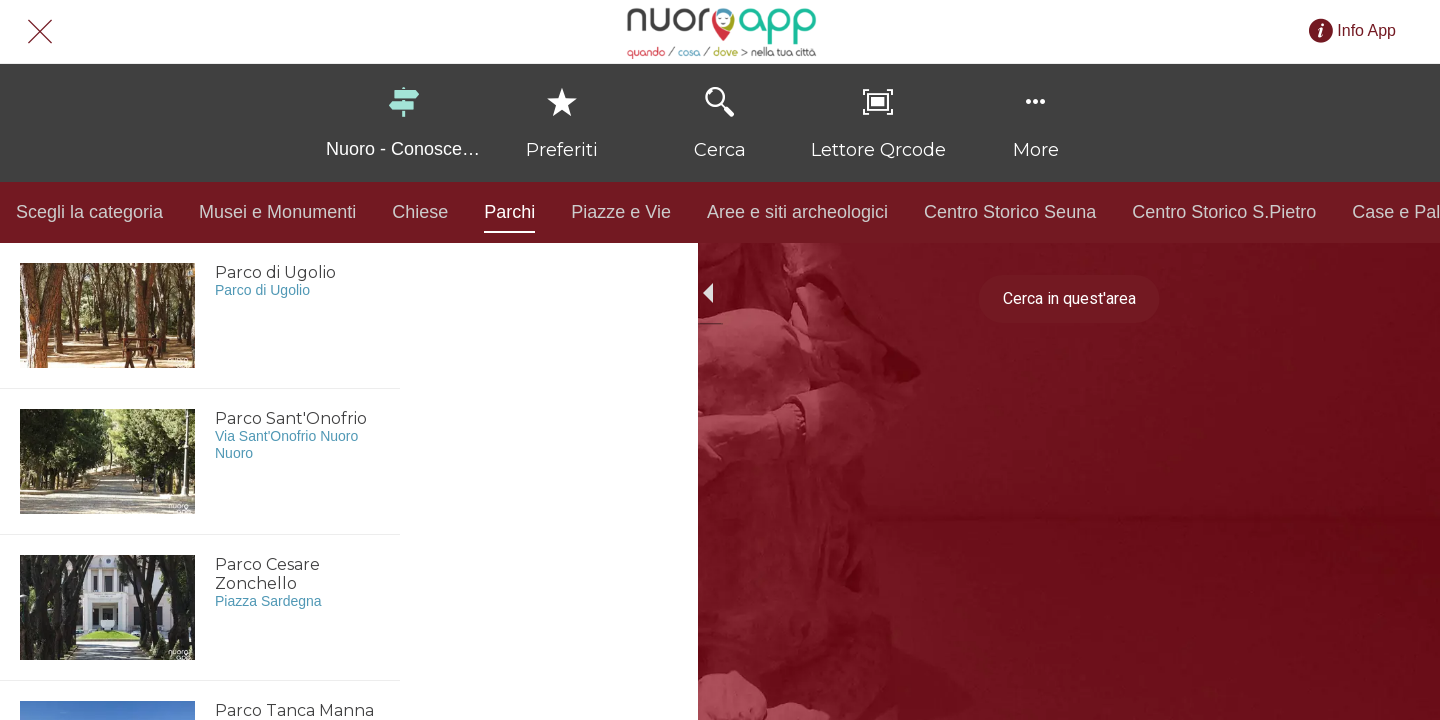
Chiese (420, 212)
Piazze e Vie (621, 212)
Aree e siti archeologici (797, 212)
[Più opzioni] (1036, 123)
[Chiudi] (40, 32)
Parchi (509, 217)
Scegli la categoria (89, 212)
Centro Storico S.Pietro (1224, 212)
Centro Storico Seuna (1010, 212)
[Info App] (1366, 31)
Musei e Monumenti (277, 212)
